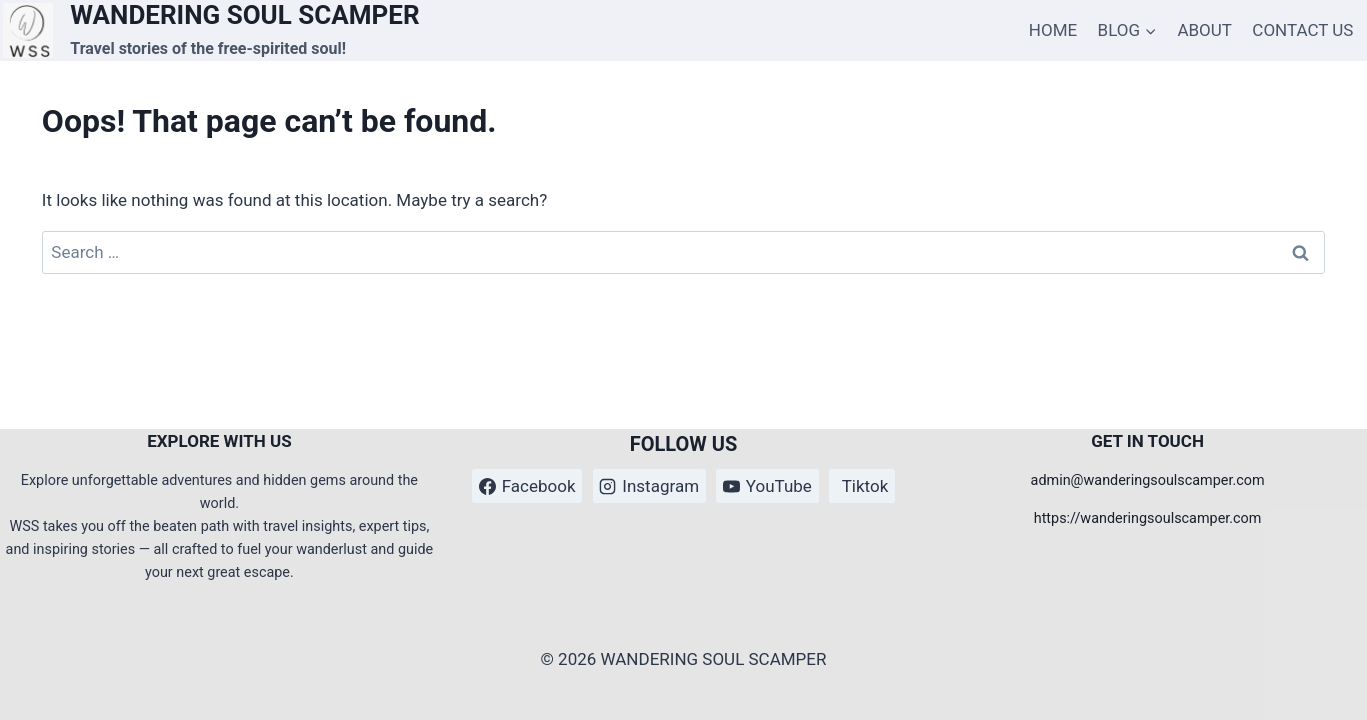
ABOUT (1204, 30)
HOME (1053, 30)
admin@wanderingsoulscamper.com (1148, 480)
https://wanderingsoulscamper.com (1148, 518)
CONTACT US (1302, 30)
